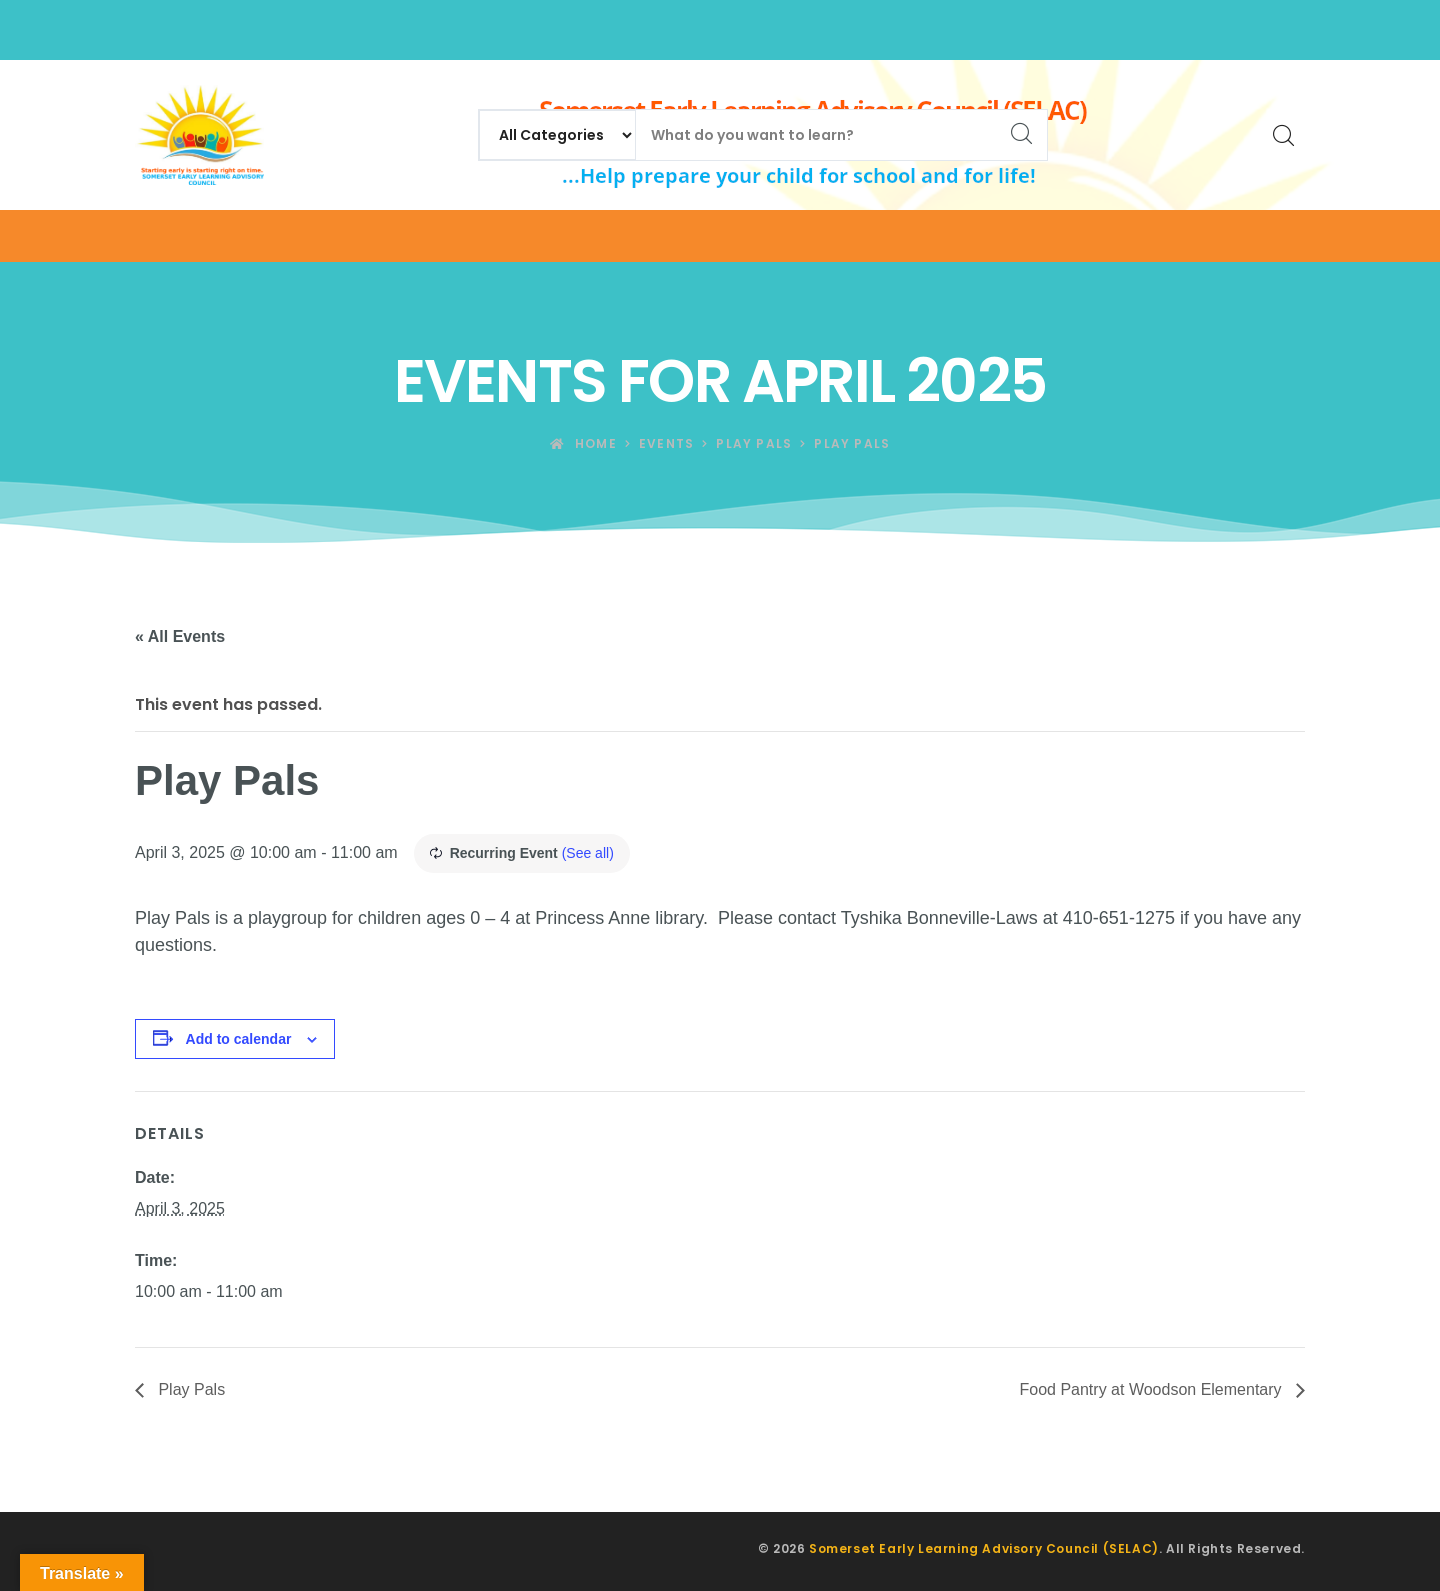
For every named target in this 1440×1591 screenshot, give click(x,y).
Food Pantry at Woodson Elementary (1152, 1389)
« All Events (180, 636)
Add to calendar (239, 1039)
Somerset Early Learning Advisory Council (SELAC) (984, 1548)
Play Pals (189, 1389)
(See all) (588, 853)
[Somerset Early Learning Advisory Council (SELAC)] (199, 135)
